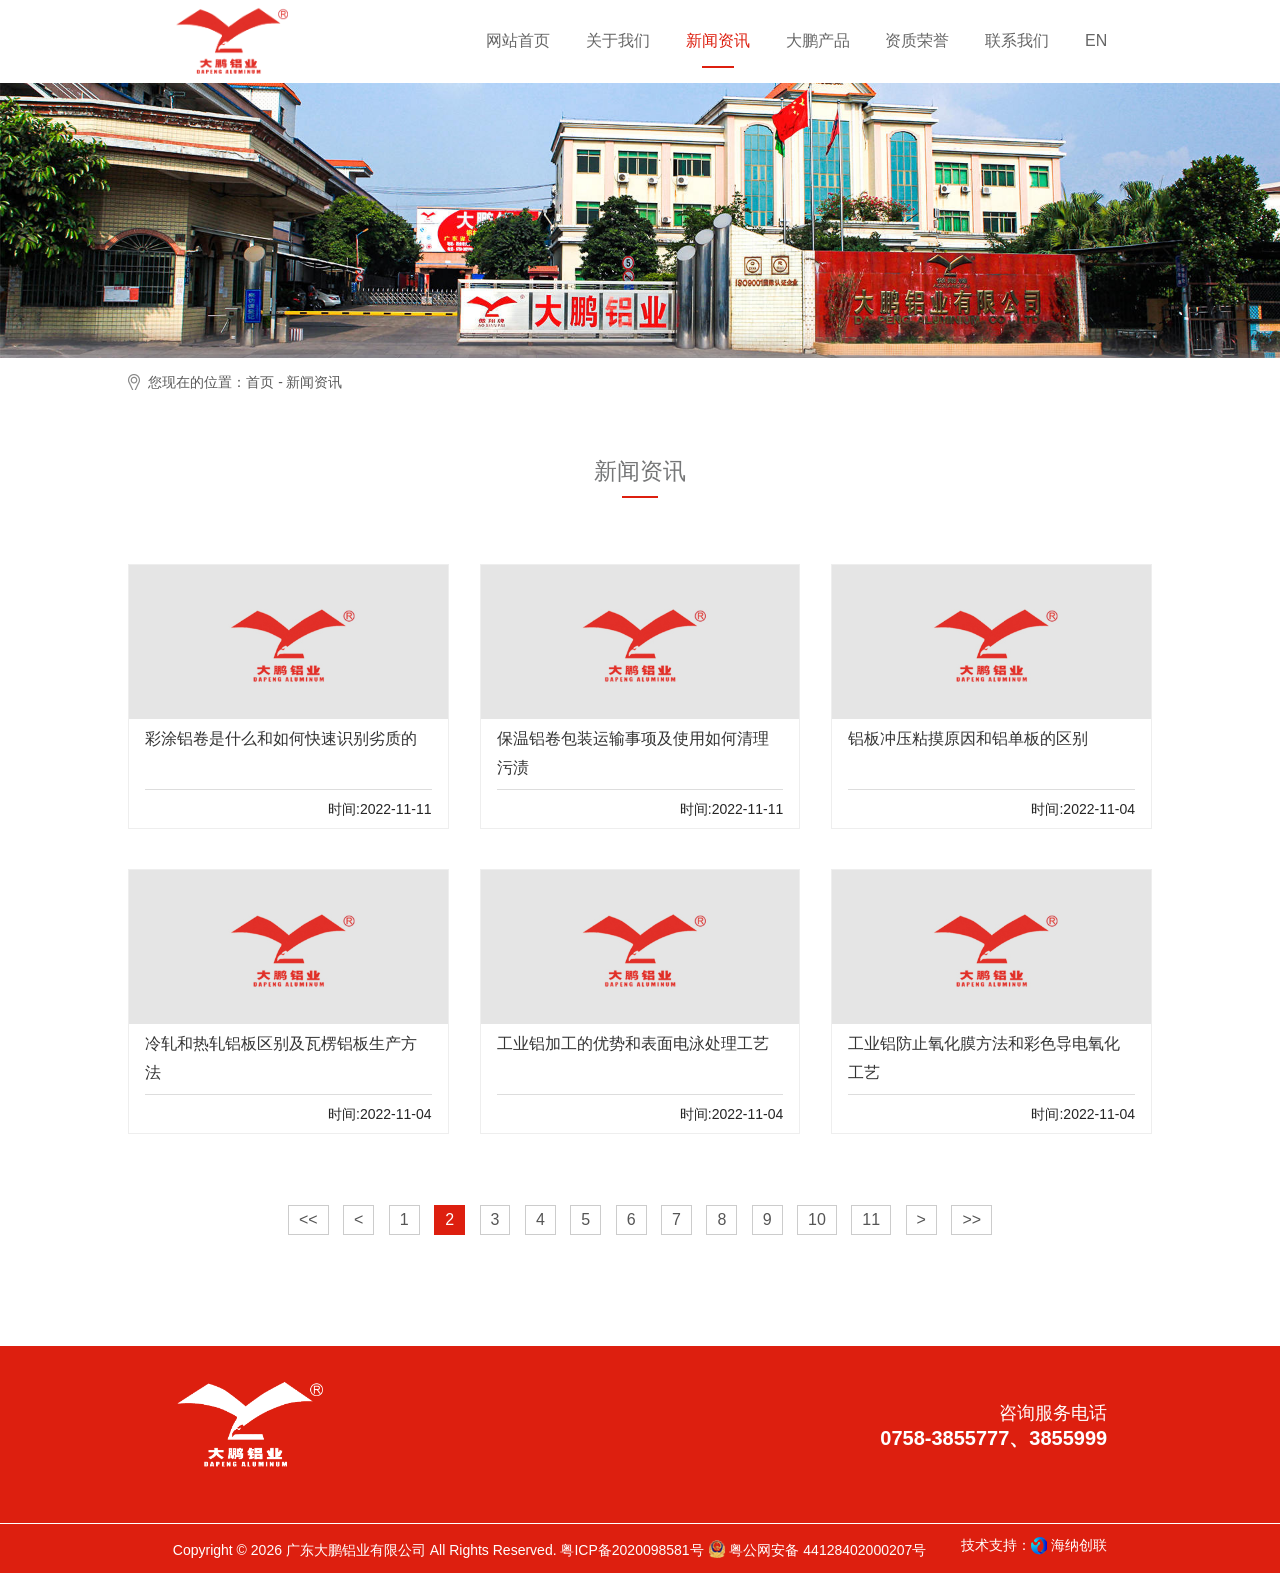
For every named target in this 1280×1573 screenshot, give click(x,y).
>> (971, 1219)
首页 (260, 382)
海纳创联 (1079, 1545)
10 (817, 1219)
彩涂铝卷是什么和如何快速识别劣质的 (281, 738)
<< (308, 1219)
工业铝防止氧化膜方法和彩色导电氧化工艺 (984, 1058)
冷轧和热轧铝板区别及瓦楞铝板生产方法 (281, 1058)
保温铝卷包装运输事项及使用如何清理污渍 (633, 753)
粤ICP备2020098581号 (631, 1550)
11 (871, 1219)
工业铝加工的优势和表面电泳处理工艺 (633, 1043)
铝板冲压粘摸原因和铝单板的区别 (968, 738)
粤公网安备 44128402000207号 (817, 1549)
